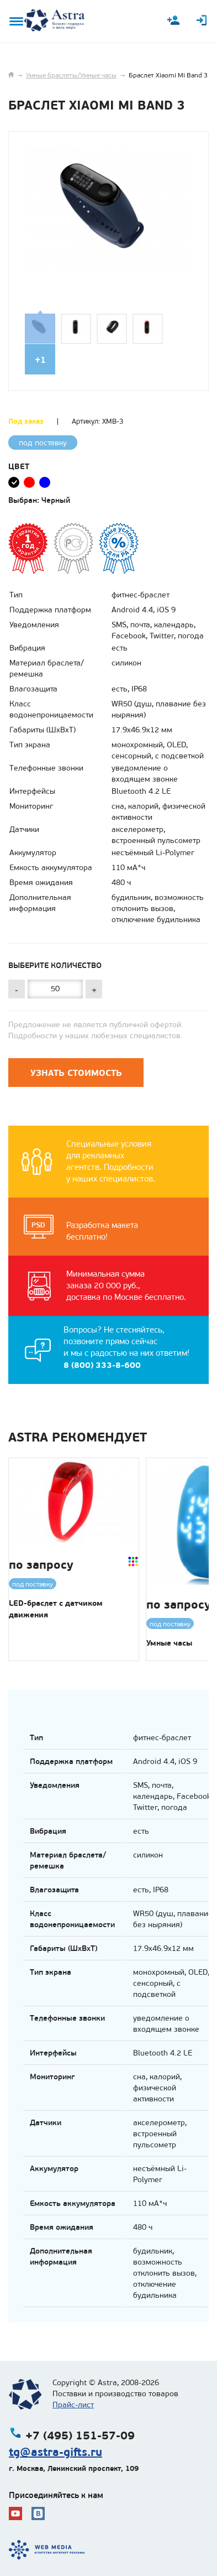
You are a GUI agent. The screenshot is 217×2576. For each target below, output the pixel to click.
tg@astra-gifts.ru (55, 2452)
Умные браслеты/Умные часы (71, 75)
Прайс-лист (73, 2405)
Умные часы (169, 1643)
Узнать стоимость (76, 1073)
